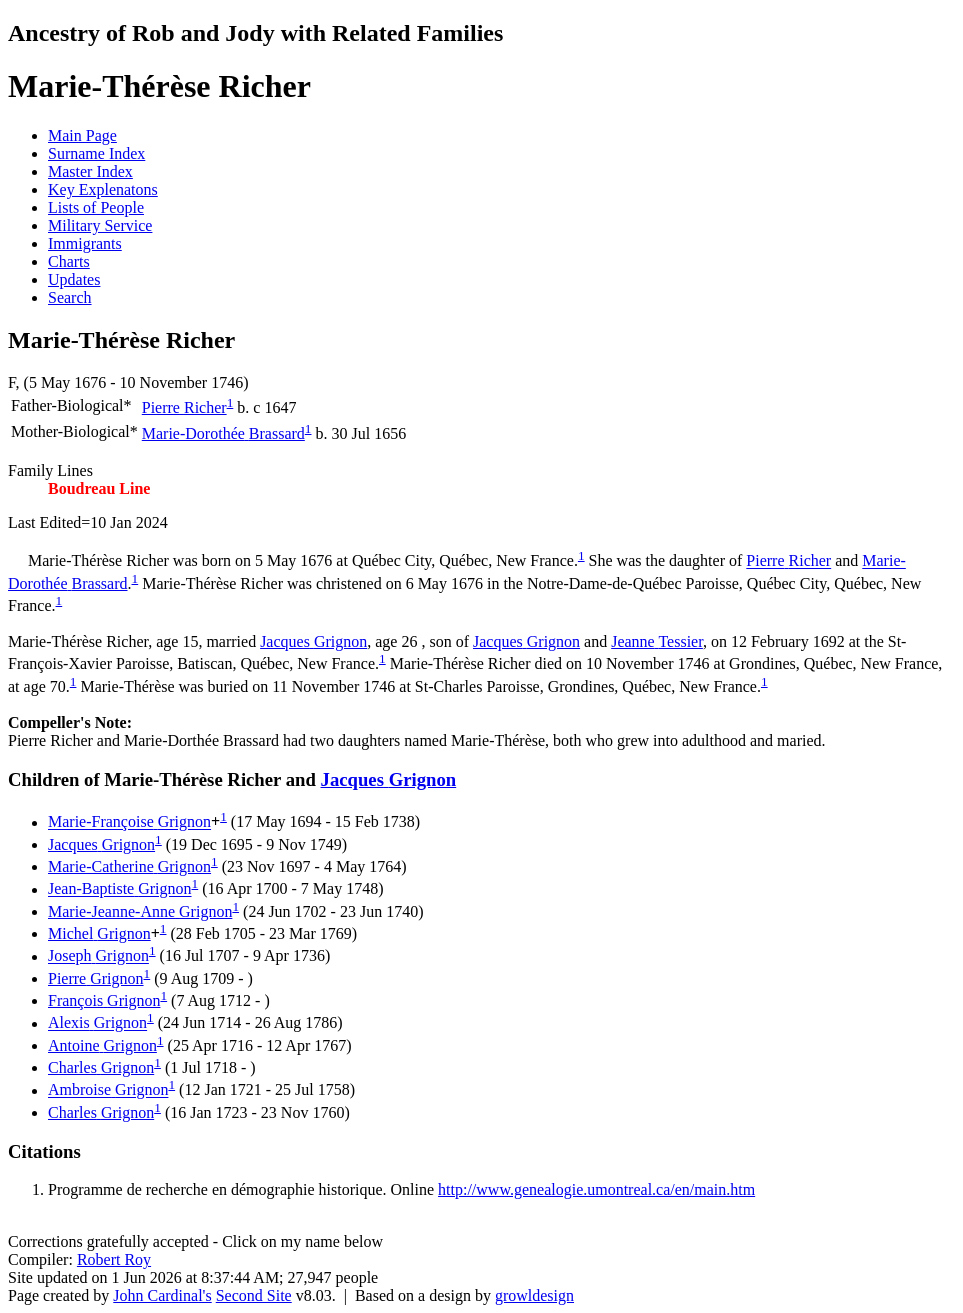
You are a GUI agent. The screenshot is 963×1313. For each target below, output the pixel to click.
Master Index (90, 171)
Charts (69, 261)
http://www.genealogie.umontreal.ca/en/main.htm (596, 1189)
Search (70, 297)
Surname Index (96, 153)
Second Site (254, 1295)
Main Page (82, 135)
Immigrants (85, 243)
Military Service (100, 225)
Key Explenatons (103, 189)
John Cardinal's (162, 1295)
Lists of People (96, 207)
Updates (74, 279)
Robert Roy (114, 1259)
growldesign (534, 1295)
